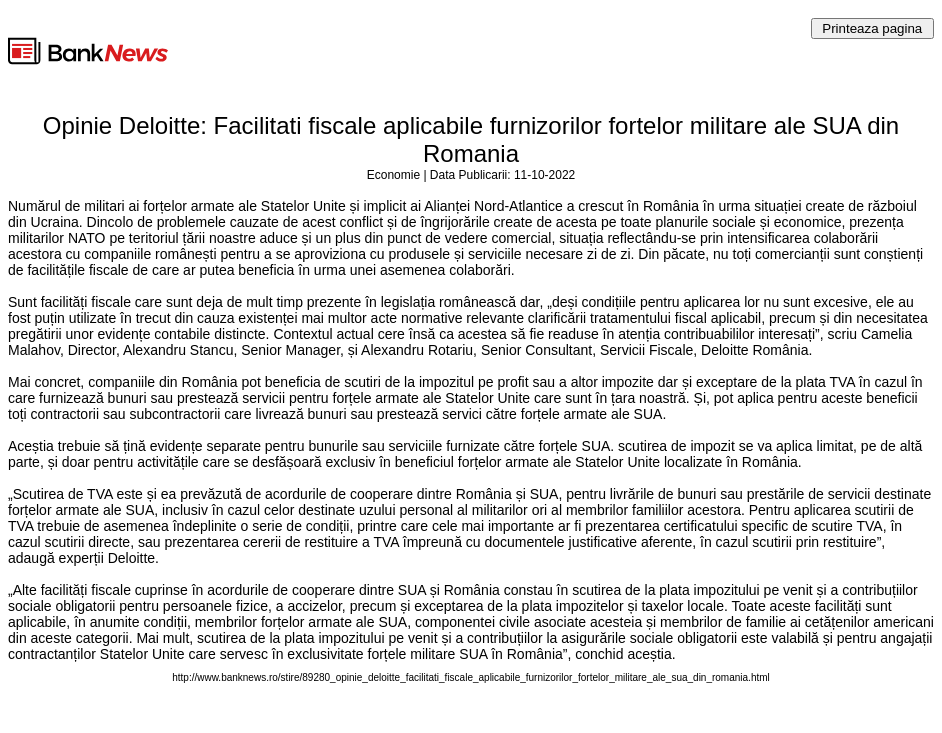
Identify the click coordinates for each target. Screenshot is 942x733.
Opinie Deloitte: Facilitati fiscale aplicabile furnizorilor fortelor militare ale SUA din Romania (471, 139)
